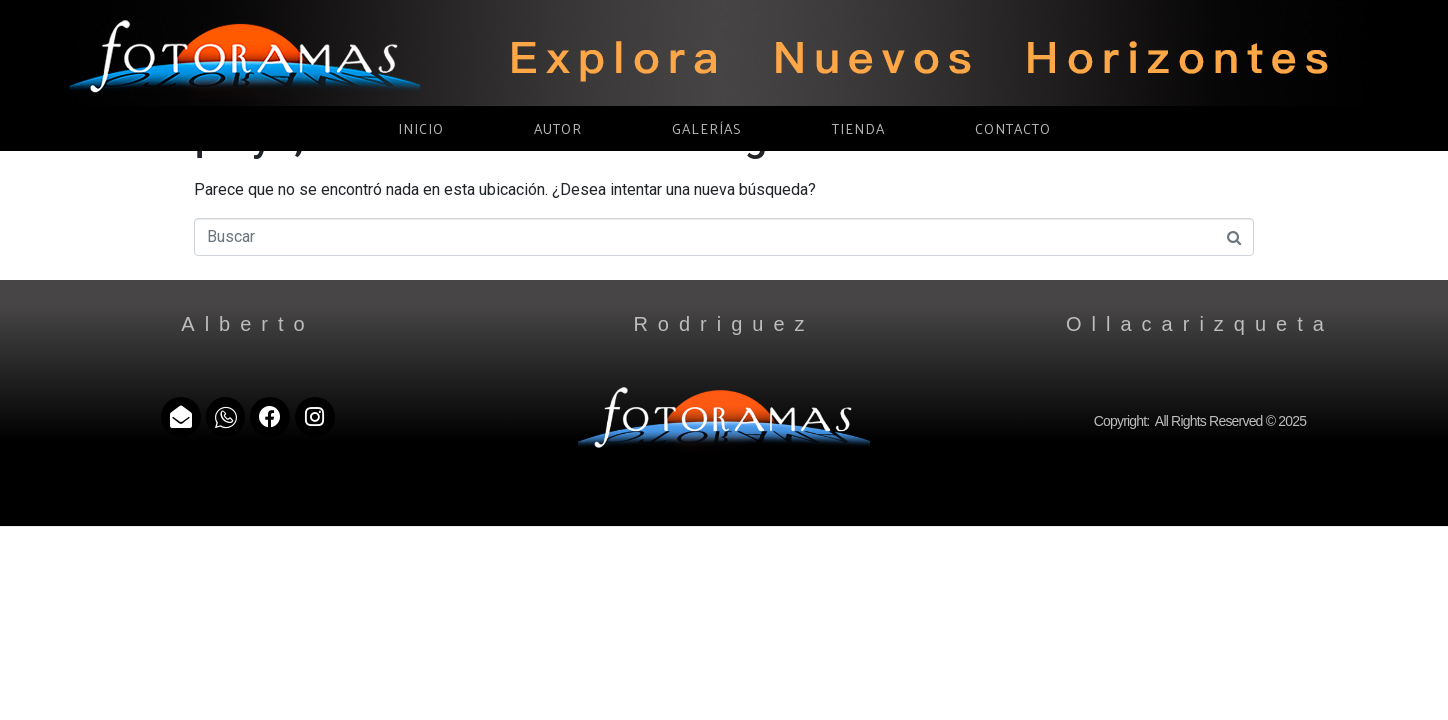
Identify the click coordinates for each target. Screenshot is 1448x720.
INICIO (421, 128)
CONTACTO (1013, 128)
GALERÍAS (707, 128)
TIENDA (858, 128)
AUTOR (558, 128)
